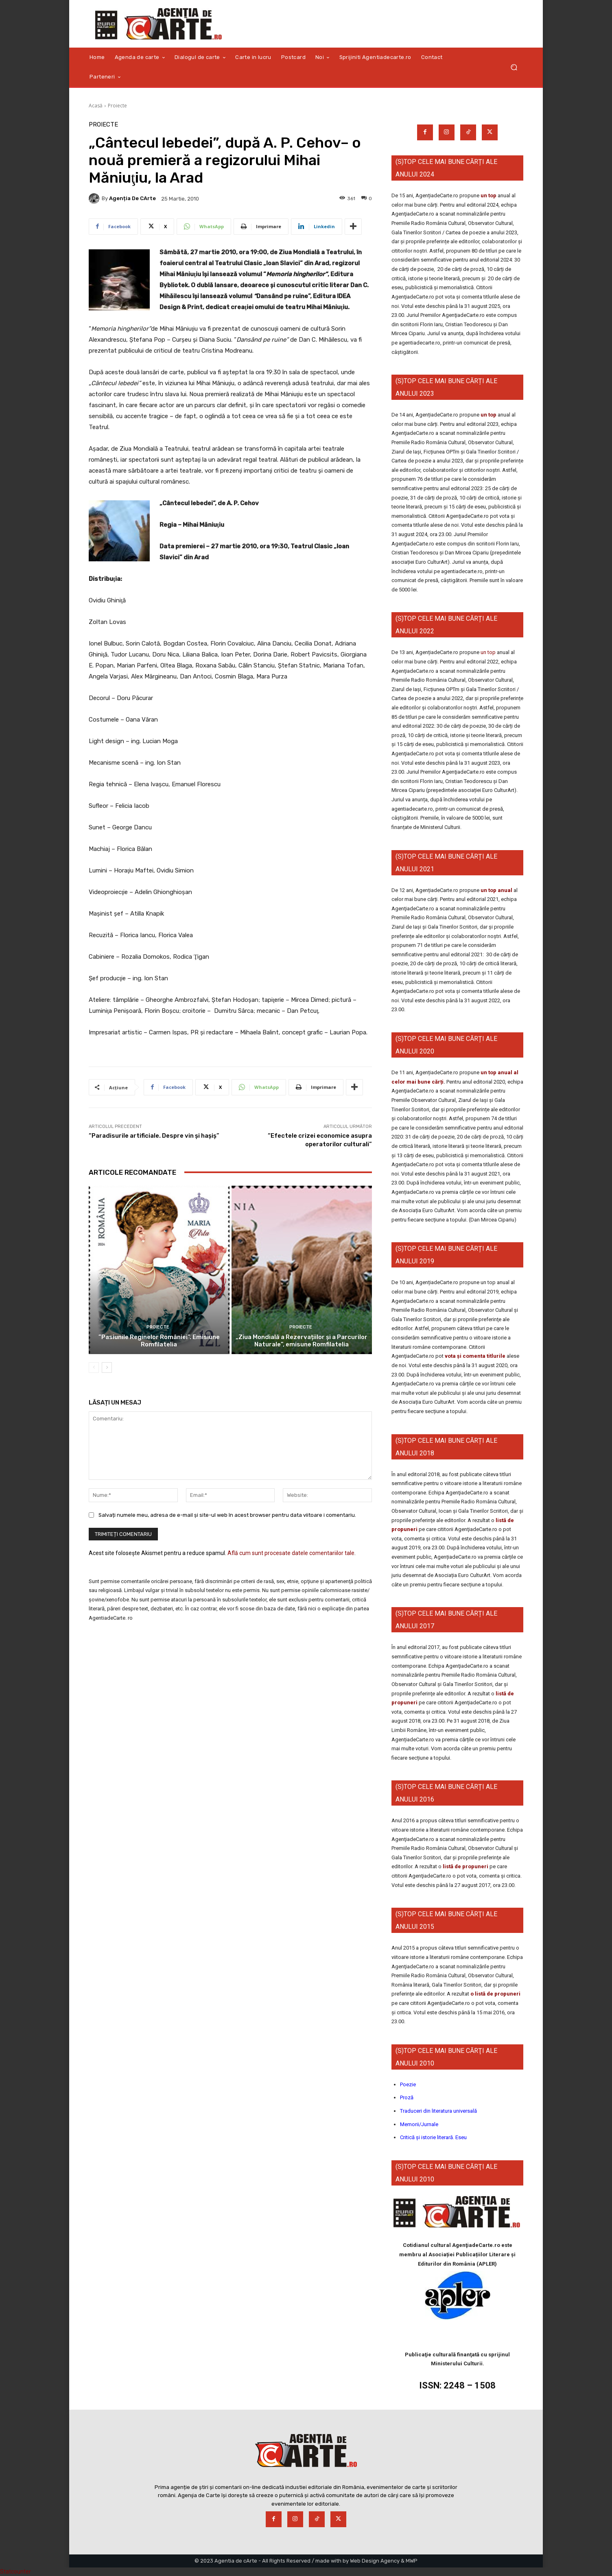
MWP (411, 2561)
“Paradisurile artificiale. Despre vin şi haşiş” (154, 1135)
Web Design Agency (375, 2561)
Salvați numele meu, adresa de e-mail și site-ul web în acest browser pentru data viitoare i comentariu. (227, 1515)
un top (488, 195)
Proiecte (117, 105)
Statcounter (15, 2571)
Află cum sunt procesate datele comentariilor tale (290, 1553)
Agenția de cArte (132, 198)
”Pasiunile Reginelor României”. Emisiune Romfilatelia (159, 1340)
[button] (513, 67)
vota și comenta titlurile (475, 1356)
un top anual (497, 890)
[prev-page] (94, 1367)
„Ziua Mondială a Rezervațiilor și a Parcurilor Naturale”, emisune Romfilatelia (301, 1340)
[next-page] (107, 1367)
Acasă (96, 105)
